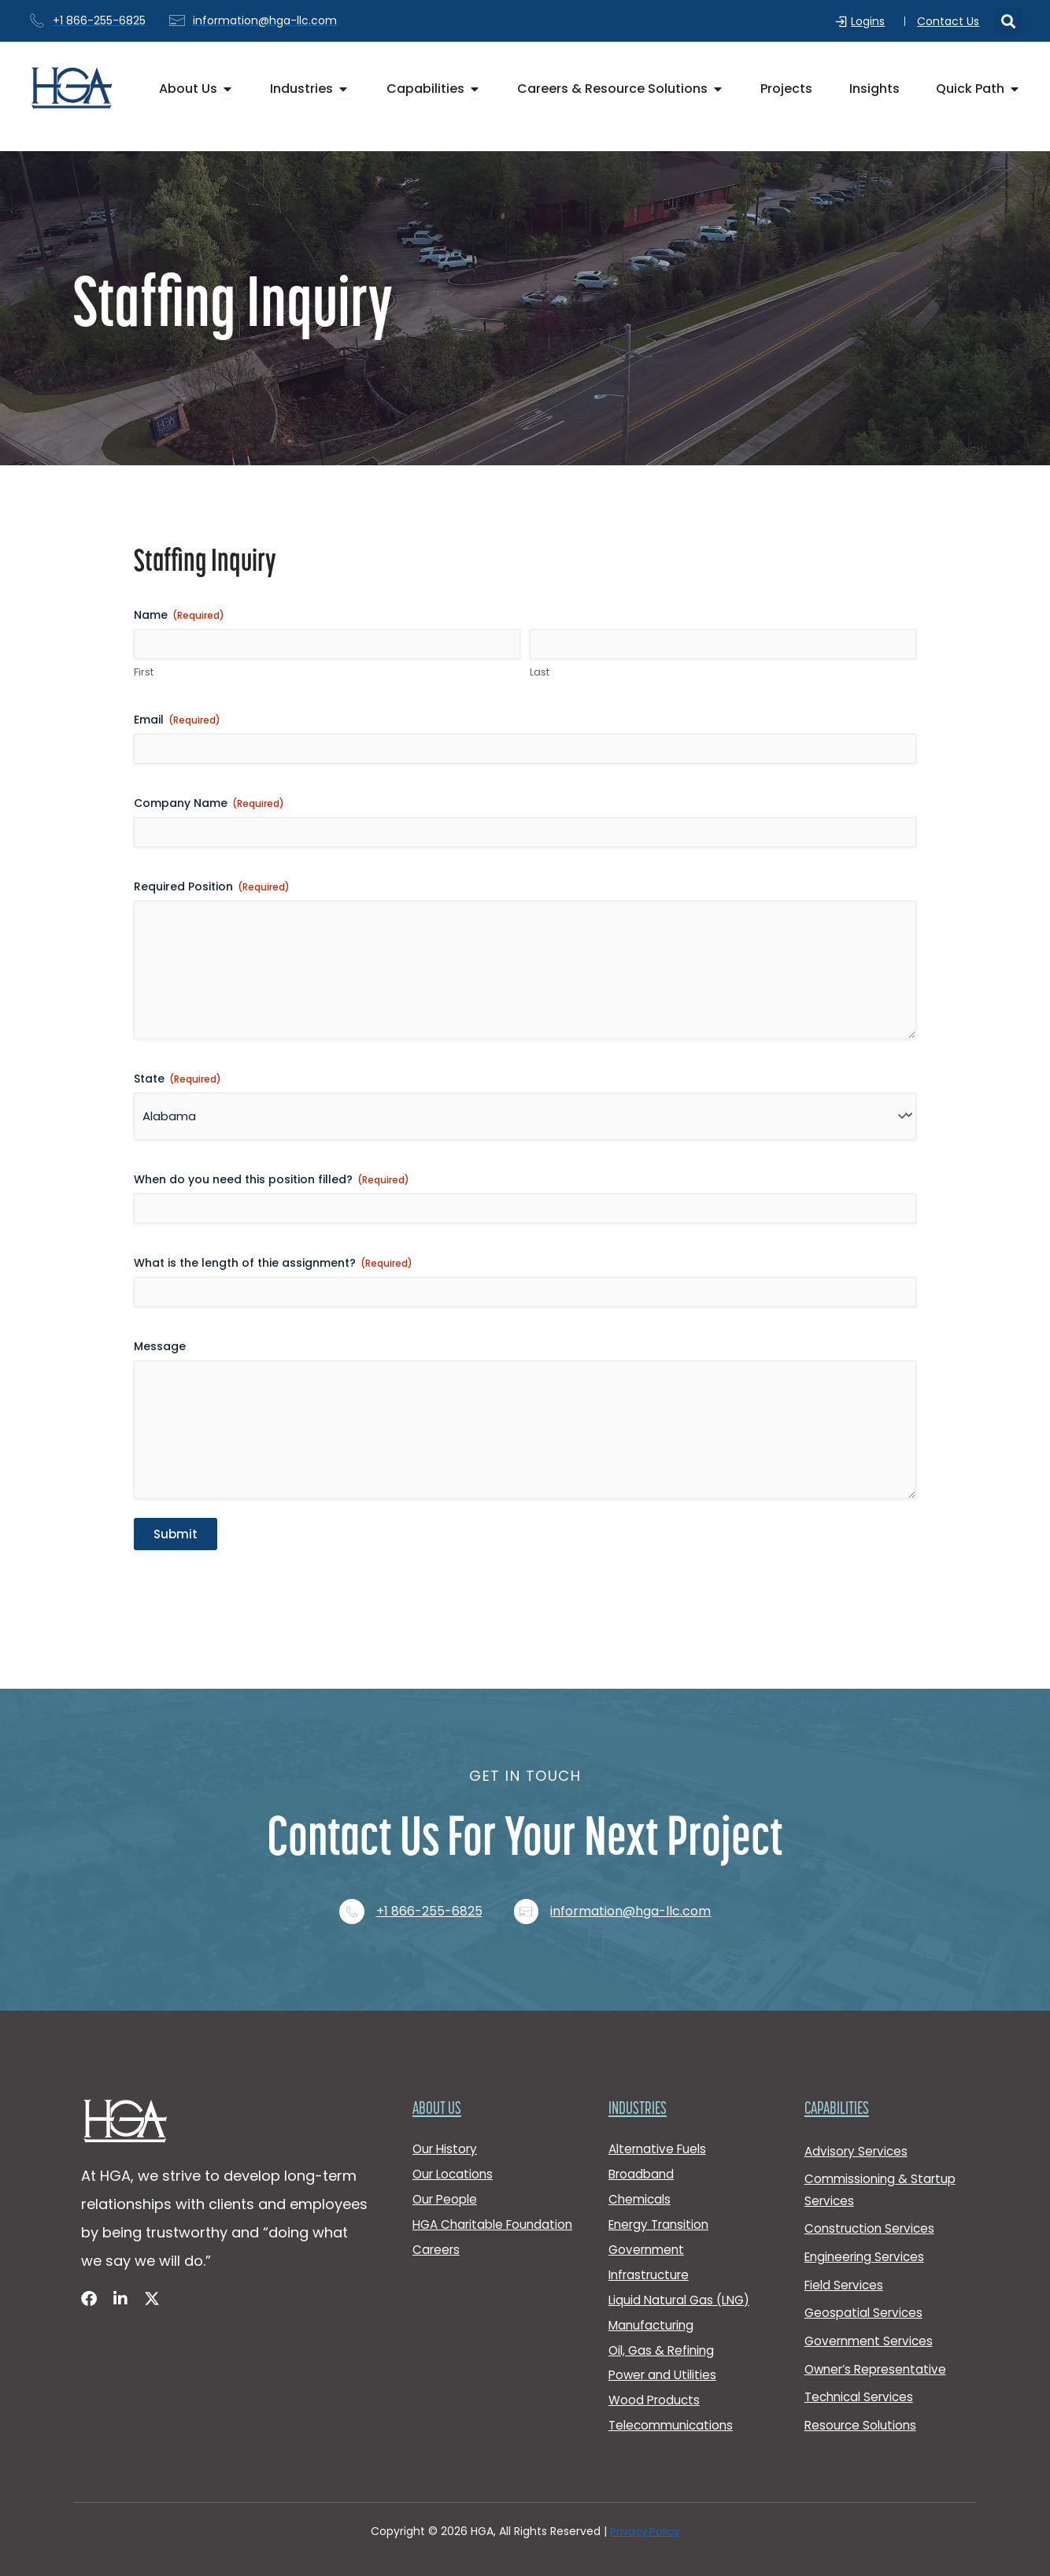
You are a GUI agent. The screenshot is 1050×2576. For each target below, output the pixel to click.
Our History (447, 2113)
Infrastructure (652, 2255)
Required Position (212, 886)
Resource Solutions (862, 2412)
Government (648, 2227)
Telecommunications (673, 2425)
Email (177, 719)
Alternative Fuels (660, 2113)
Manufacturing (653, 2312)
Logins (872, 21)
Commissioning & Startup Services (882, 2156)
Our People (447, 2170)
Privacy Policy (645, 2532)
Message (160, 1359)
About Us (439, 2072)
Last (539, 673)
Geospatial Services (865, 2290)
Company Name (209, 803)
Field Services (846, 2259)
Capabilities (841, 2072)
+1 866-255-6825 (429, 1871)
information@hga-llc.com (637, 1871)
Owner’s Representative (879, 2350)
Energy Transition (662, 2198)
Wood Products (656, 2397)
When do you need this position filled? (271, 1192)
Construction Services (872, 2198)
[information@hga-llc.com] (529, 1871)
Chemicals (641, 2170)
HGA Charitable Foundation (460, 2206)
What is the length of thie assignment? (273, 1275)
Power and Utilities (665, 2368)
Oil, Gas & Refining (663, 2340)
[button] (1008, 22)
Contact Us (948, 21)
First (143, 673)
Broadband (643, 2142)
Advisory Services (858, 2114)
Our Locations (454, 2142)
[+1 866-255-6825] (348, 1871)
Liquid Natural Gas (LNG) (682, 2283)
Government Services (872, 2320)
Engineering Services (868, 2228)
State (177, 1091)
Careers (437, 2243)
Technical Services (862, 2381)
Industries (640, 2072)
